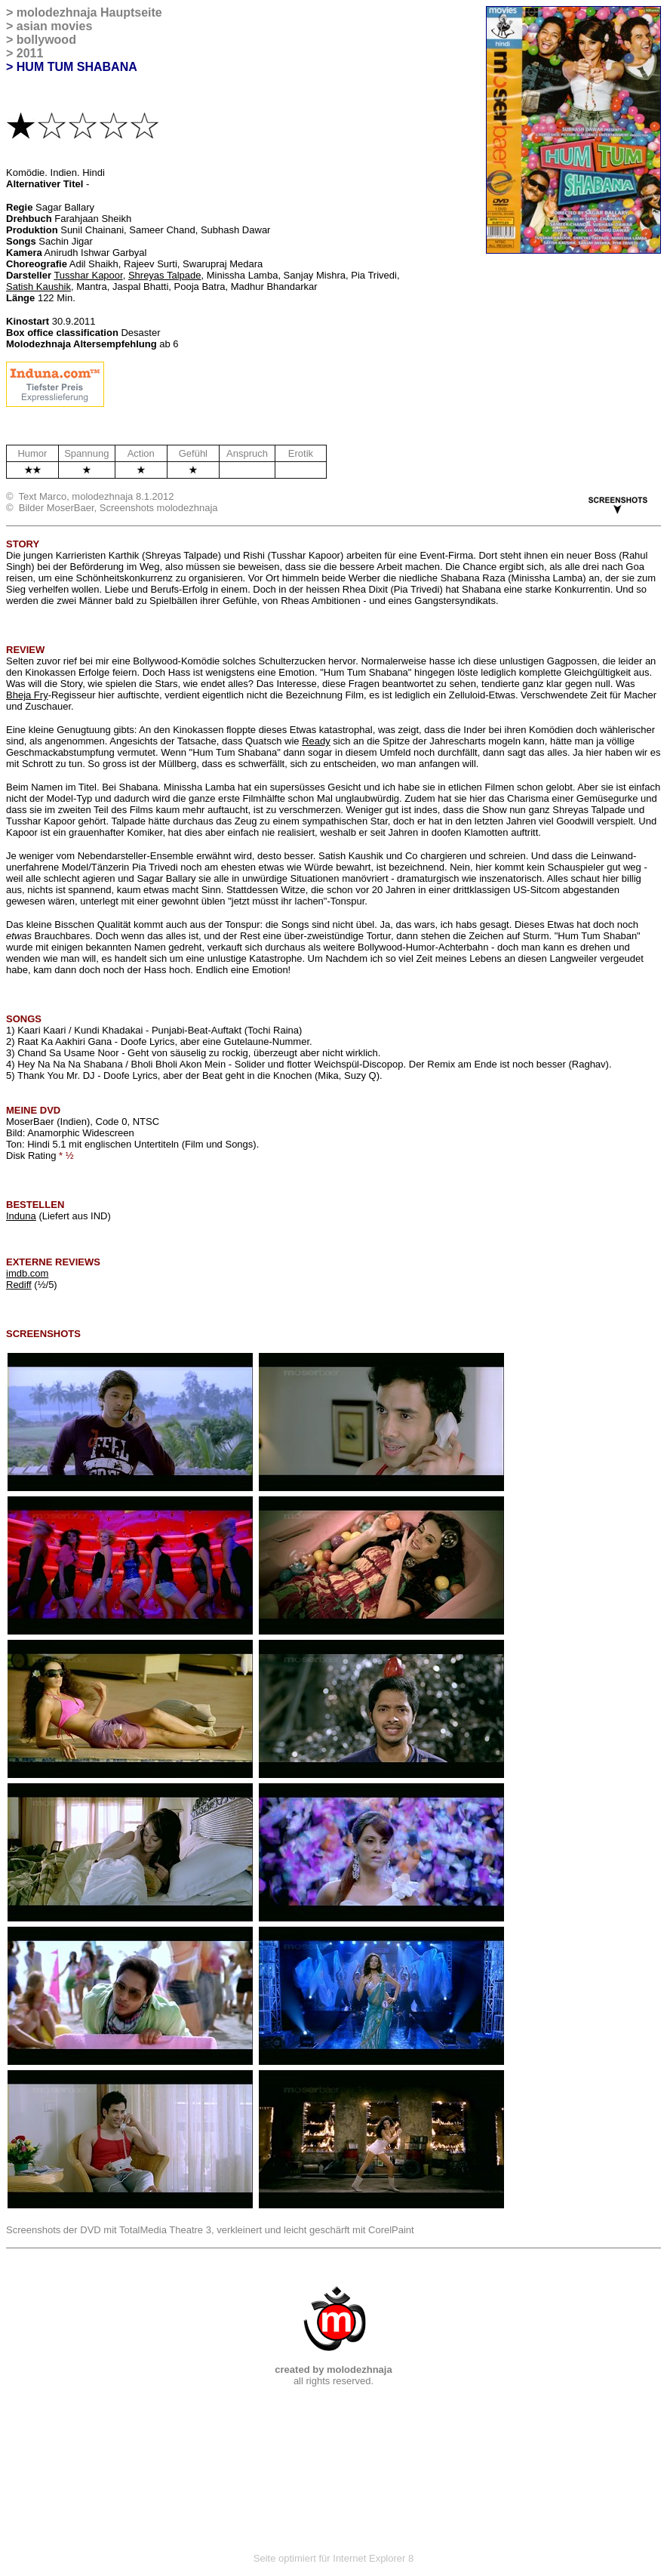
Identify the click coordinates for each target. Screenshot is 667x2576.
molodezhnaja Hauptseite (89, 12)
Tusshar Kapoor (88, 275)
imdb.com (27, 1273)
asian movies (55, 26)
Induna (21, 1216)
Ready (316, 741)
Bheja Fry (27, 695)
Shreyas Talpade (164, 275)
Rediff (19, 1284)
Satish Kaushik (38, 286)
